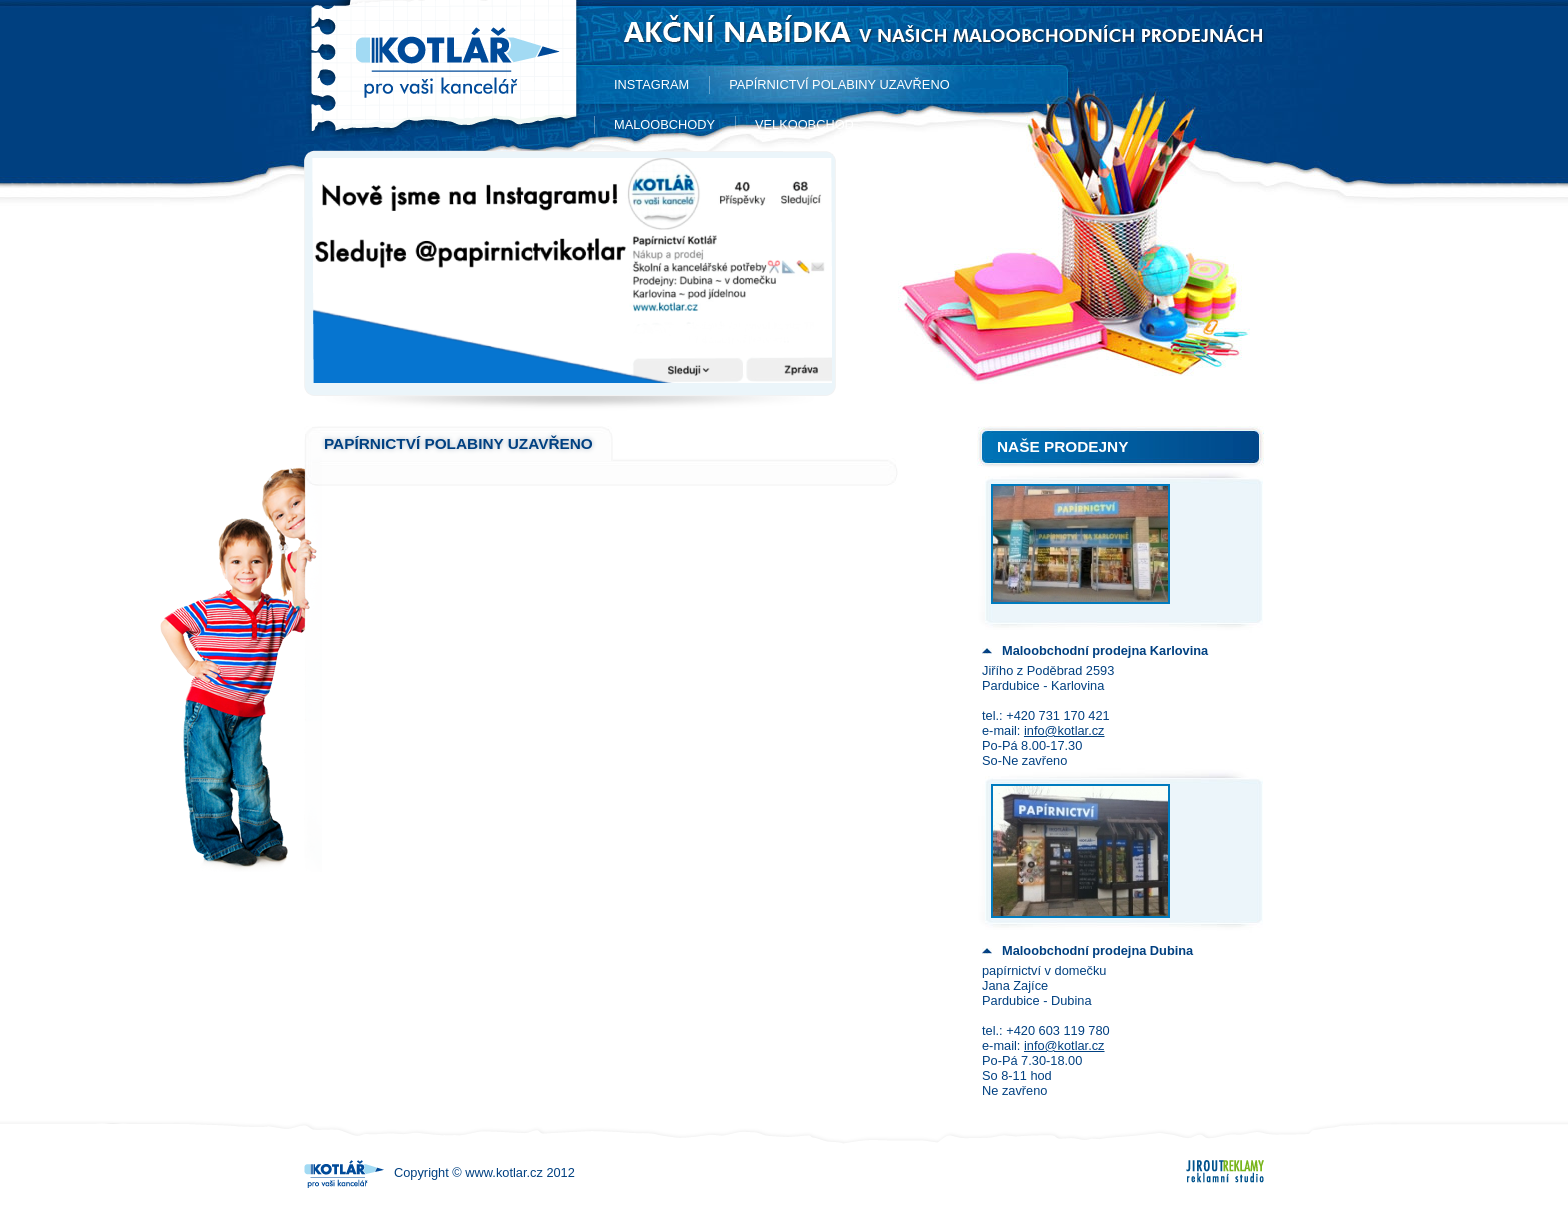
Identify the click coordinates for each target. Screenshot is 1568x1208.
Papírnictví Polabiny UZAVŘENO (839, 84)
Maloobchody (664, 124)
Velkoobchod (804, 124)
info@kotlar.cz (1064, 730)
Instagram (651, 84)
